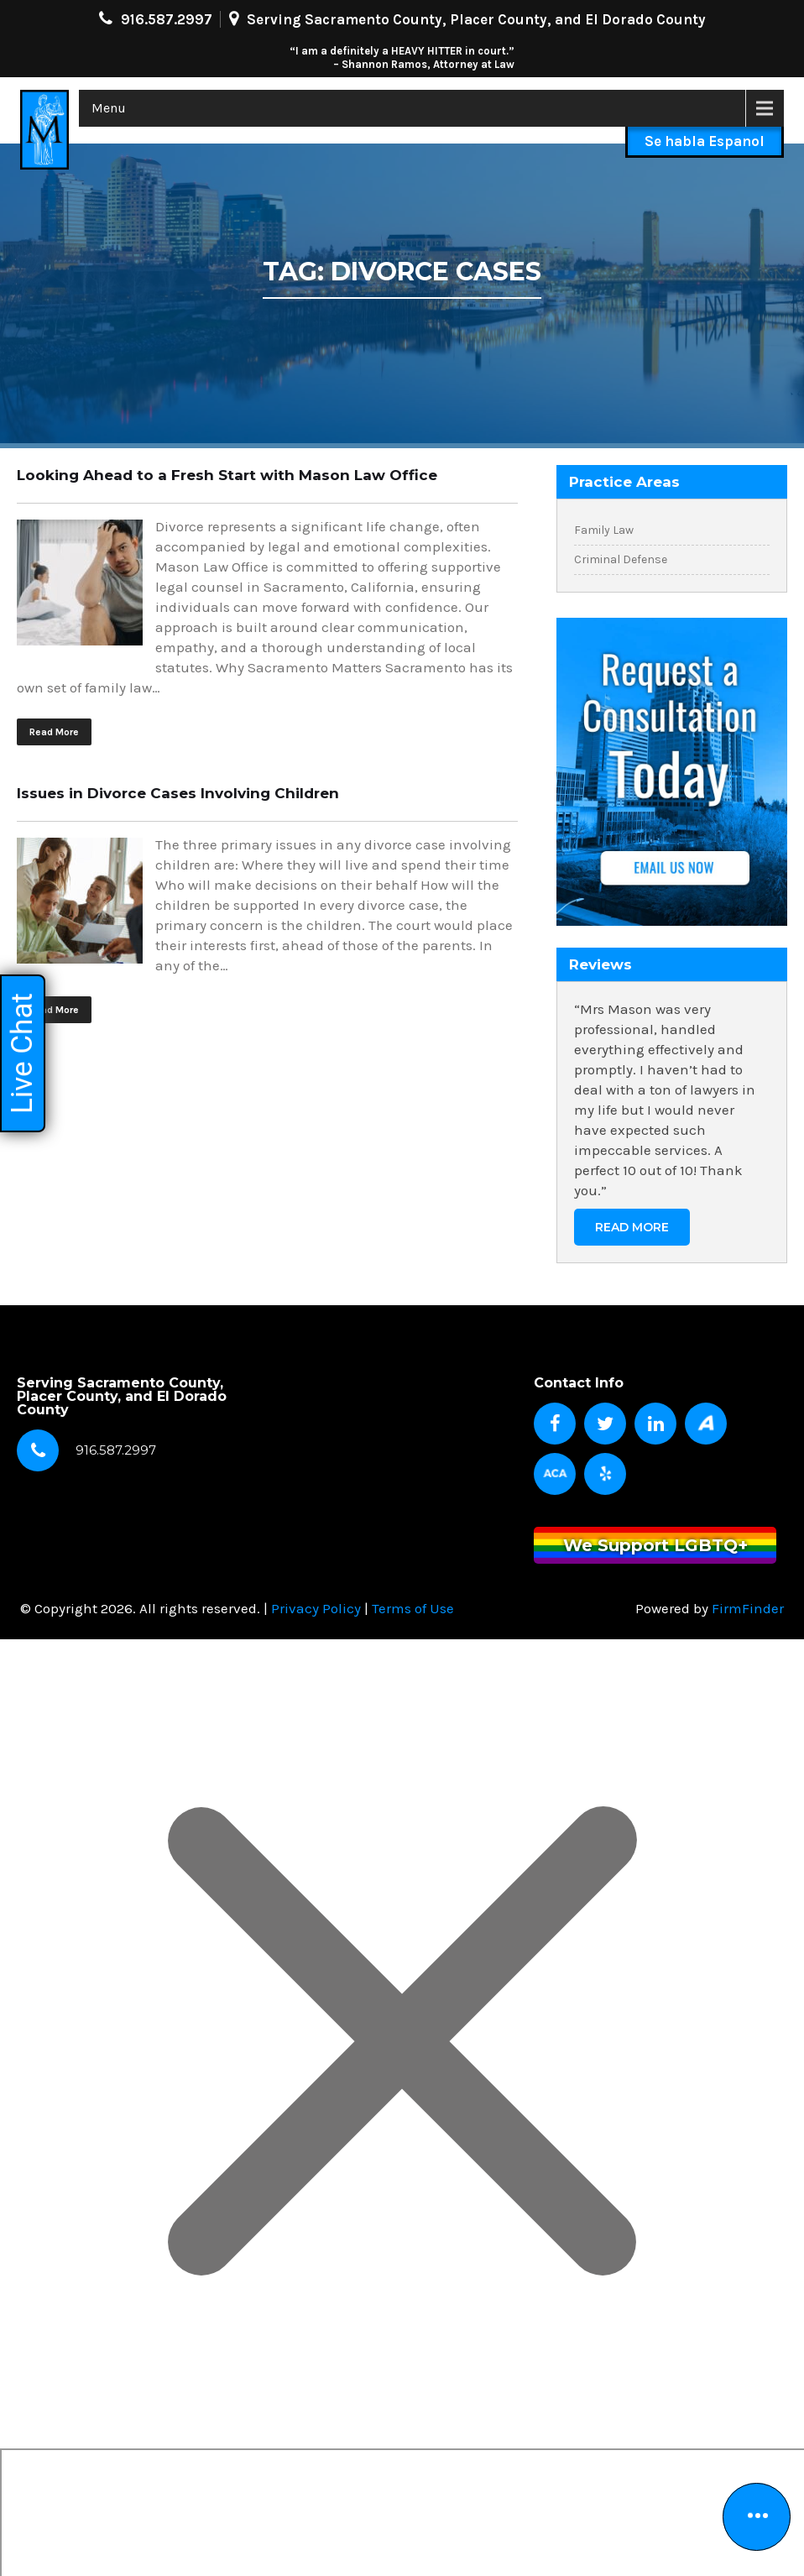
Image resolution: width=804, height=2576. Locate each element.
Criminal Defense (620, 559)
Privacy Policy (316, 1608)
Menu (108, 108)
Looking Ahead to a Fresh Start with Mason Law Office (227, 475)
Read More (54, 732)
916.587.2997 (166, 19)
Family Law (604, 530)
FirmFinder (748, 1608)
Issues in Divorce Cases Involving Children (178, 793)
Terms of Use (413, 1608)
